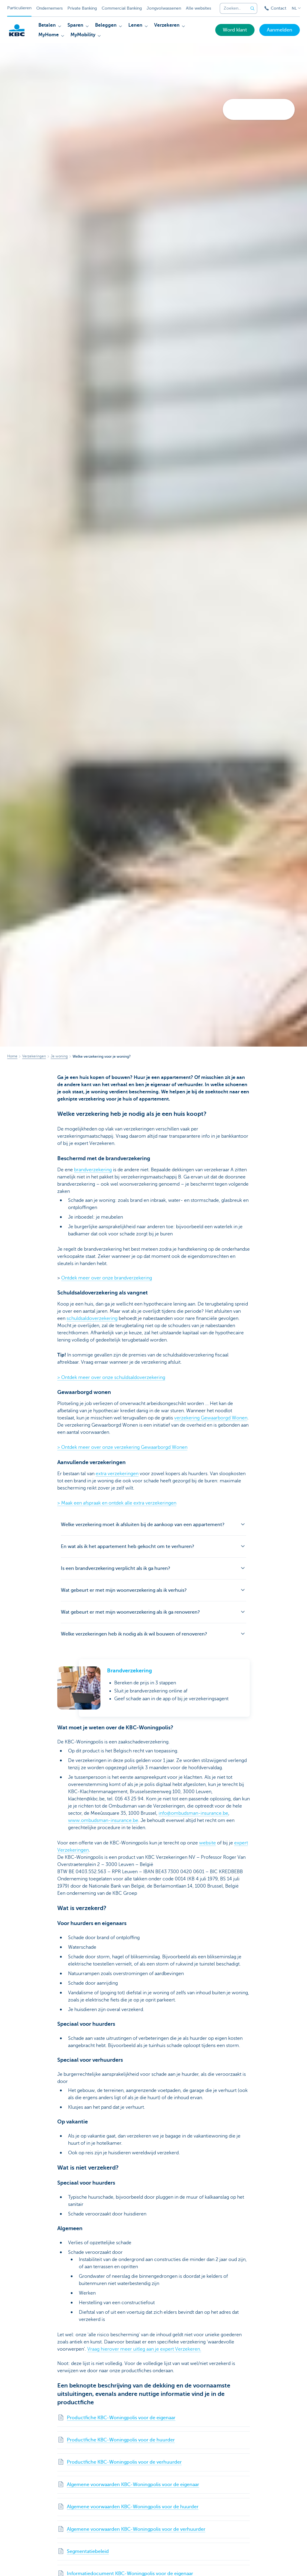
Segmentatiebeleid (88, 2551)
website (207, 1843)
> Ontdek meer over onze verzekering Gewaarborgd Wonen (122, 1447)
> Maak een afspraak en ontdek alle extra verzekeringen (116, 1503)
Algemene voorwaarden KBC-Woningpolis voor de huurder (132, 2506)
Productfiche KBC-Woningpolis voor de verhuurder (124, 2462)
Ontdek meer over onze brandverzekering (106, 1278)
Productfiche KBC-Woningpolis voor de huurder (121, 2440)
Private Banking (82, 8)
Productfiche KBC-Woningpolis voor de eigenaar (121, 2417)
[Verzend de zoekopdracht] (252, 8)
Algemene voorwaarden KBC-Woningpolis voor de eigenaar (133, 2484)
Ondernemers (49, 8)
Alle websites (198, 8)
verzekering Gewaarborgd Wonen (210, 1418)
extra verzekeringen (117, 1473)
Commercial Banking (122, 8)
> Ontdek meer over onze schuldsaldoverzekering (111, 1377)
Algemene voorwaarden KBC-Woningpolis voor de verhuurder (136, 2529)
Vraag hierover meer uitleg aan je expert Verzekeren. (144, 2349)
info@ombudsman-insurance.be (193, 1813)
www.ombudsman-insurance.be (103, 1820)
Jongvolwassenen (164, 8)
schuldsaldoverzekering (92, 1318)
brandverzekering (93, 1169)
